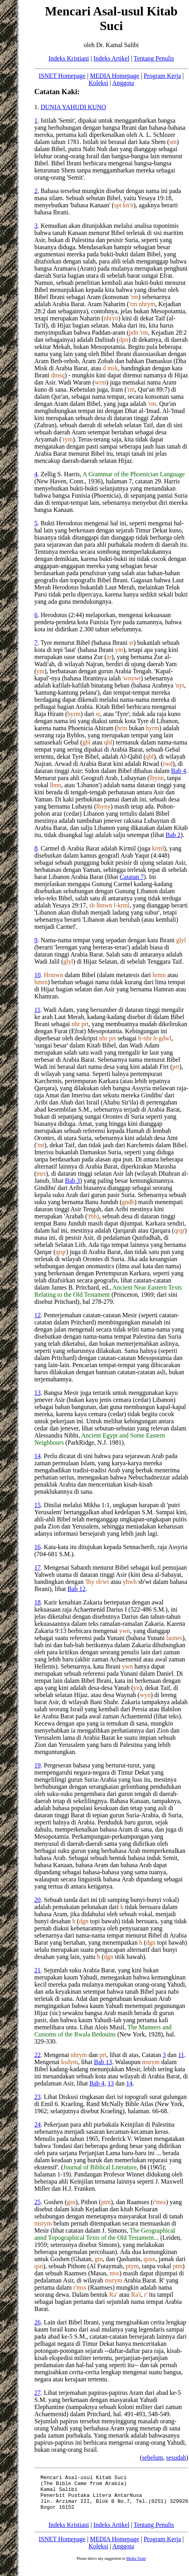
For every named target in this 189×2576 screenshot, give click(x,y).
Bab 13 (103, 2062)
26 (37, 2322)
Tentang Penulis (154, 58)
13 (37, 1392)
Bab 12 (76, 1588)
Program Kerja (162, 75)
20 (37, 1899)
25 (37, 2202)
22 (37, 2054)
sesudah (176, 2457)
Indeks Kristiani (69, 58)
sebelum (152, 2457)
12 (37, 1315)
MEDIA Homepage (114, 75)
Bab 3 (79, 1180)
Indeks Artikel (111, 58)
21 (37, 1970)
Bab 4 (178, 770)
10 (37, 975)
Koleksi (98, 83)
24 (37, 2124)
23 (37, 2096)
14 (37, 1456)
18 (37, 1602)
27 (37, 2392)
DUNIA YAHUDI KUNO (73, 107)
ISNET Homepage (62, 75)
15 (37, 1505)
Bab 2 (173, 835)
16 (37, 1547)
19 (37, 1765)
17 (37, 1567)
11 (37, 1009)
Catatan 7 (132, 876)
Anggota (123, 83)
